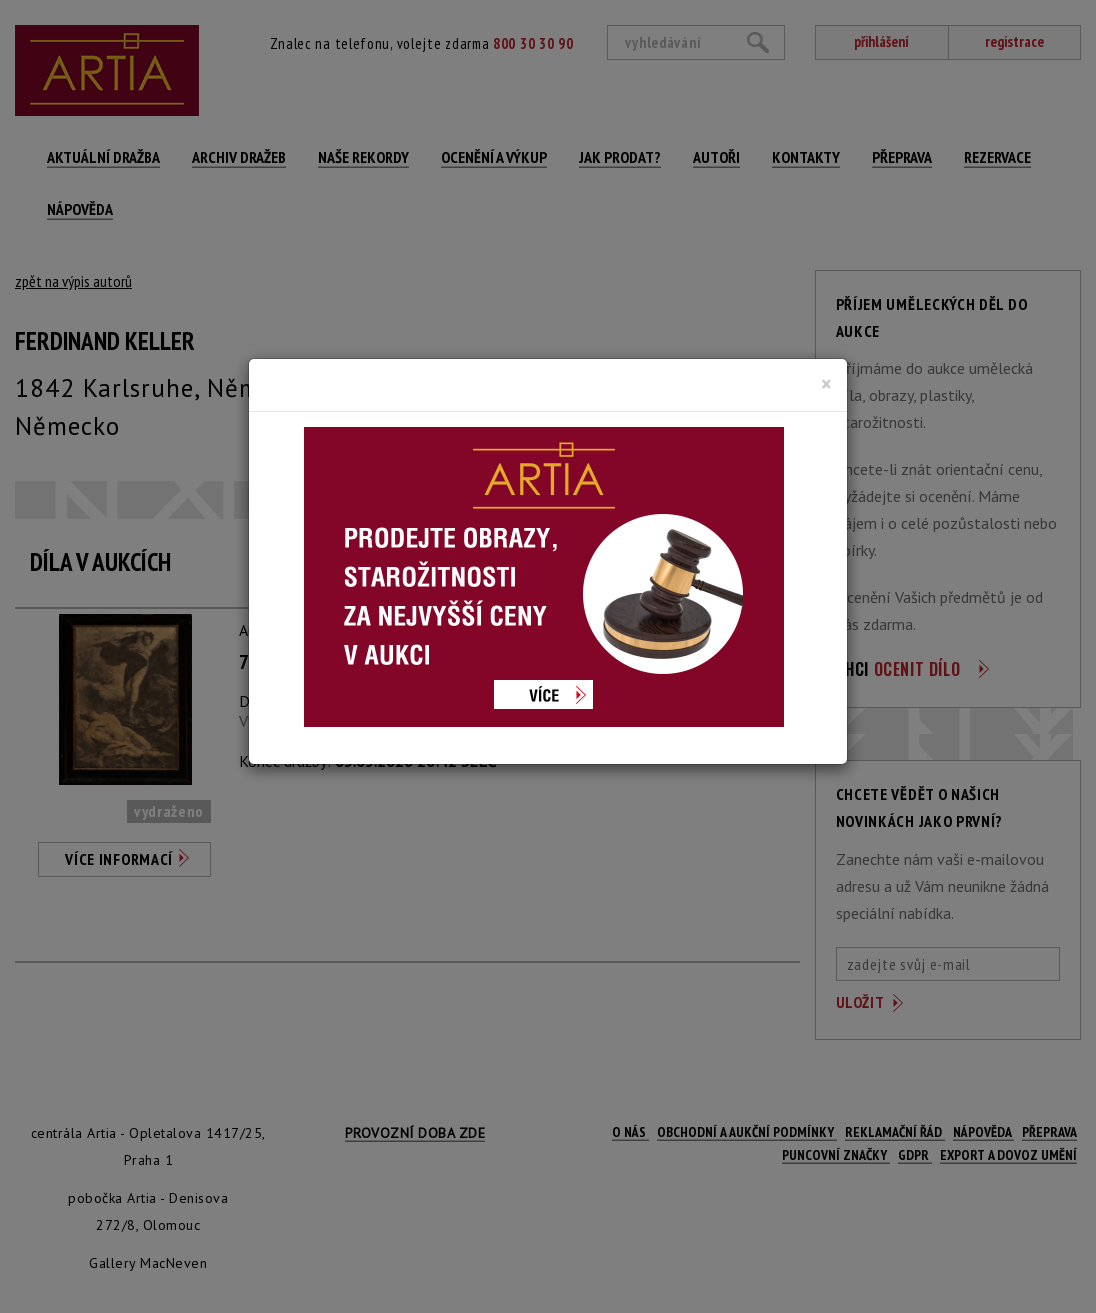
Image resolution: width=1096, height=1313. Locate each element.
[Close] (826, 384)
